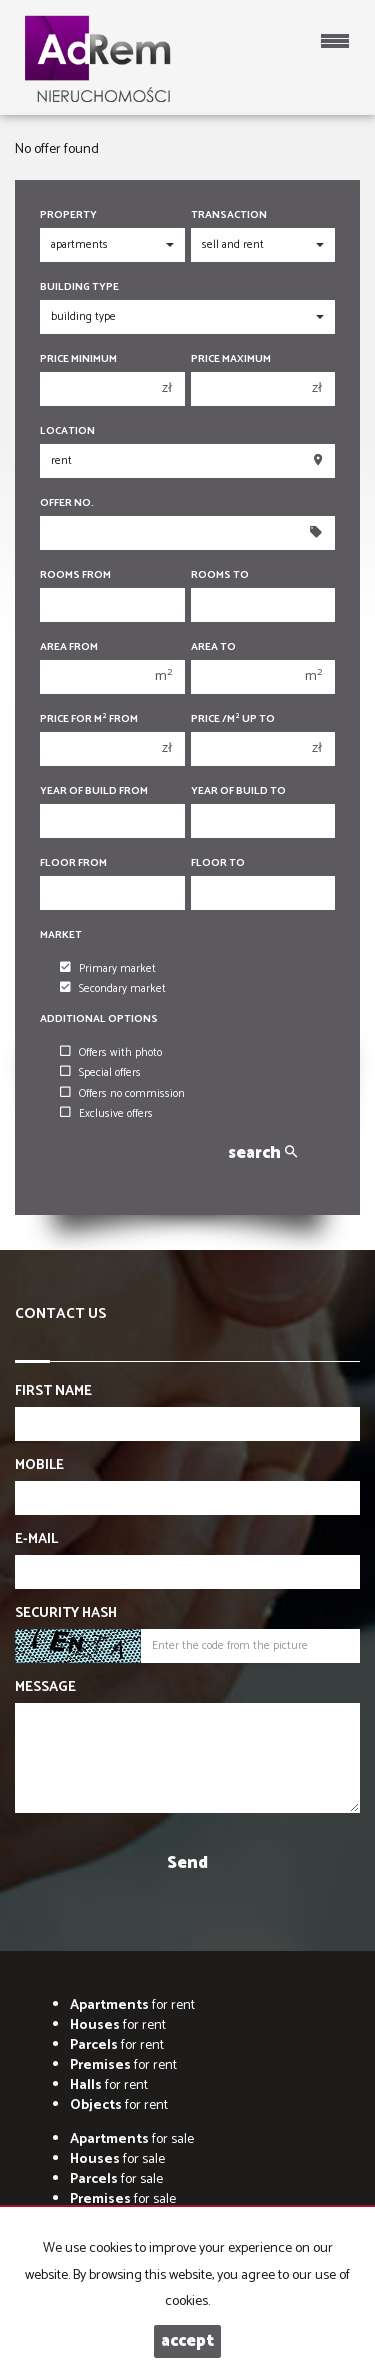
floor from (73, 863)
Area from (69, 647)
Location (67, 431)
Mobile (39, 1466)
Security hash (66, 1614)
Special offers (100, 1073)
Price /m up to (233, 719)
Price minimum (78, 359)
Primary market (108, 969)
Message (45, 1688)
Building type (79, 287)
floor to (218, 863)
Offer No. (67, 503)
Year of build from (94, 791)
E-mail (36, 1540)
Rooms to (220, 575)
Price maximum (231, 359)
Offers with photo (111, 1053)
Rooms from (75, 575)
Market (61, 935)
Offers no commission (122, 1094)
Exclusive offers (106, 1114)
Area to (213, 647)
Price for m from (89, 719)
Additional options (99, 1019)
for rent (132, 2005)
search (262, 1153)
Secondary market (113, 989)
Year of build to (238, 791)
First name (53, 1392)
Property (68, 215)
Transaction (229, 215)
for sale (132, 2139)
